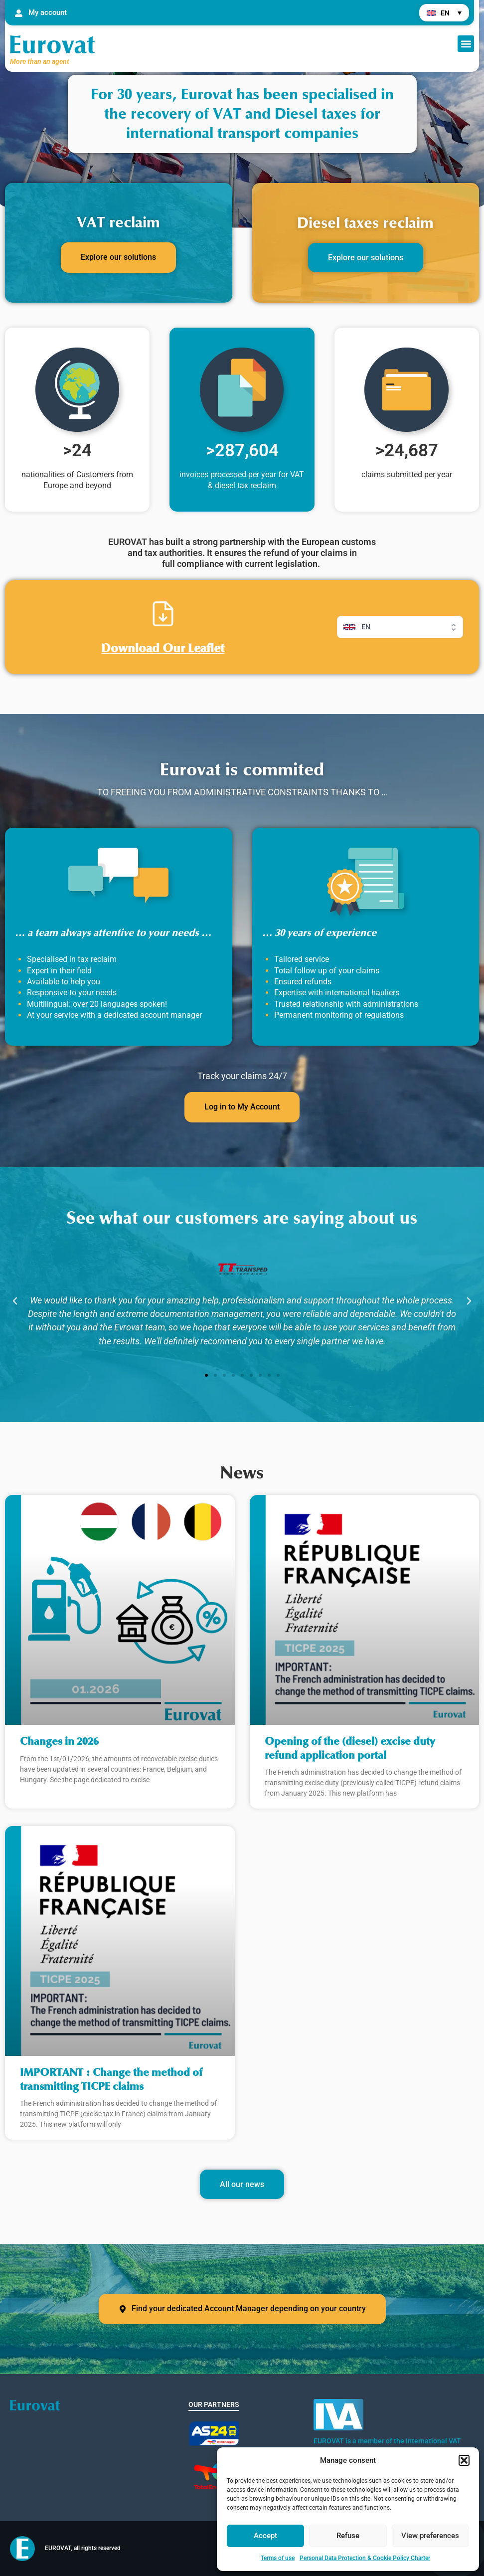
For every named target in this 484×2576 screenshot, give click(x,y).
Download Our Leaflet (162, 648)
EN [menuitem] (445, 13)
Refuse (347, 2535)
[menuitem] (444, 12)
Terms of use (278, 2558)
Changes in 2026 (59, 1741)
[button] (464, 2460)
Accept (265, 2535)
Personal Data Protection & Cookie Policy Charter (365, 2558)
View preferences (430, 2535)
